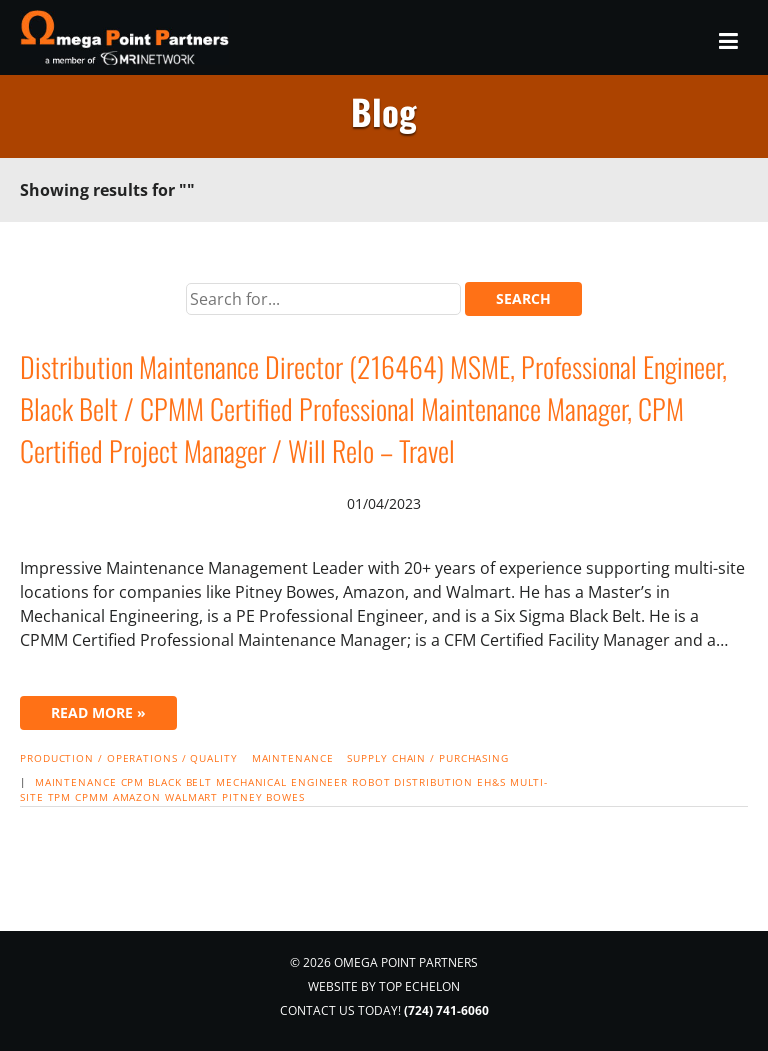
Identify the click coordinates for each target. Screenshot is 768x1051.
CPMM (92, 797)
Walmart (191, 797)
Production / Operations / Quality (129, 758)
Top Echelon (419, 986)
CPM (133, 782)
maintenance (76, 782)
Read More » (98, 712)
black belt (180, 782)
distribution (433, 782)
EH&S (491, 782)
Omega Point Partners (127, 37)
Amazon (137, 797)
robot (371, 782)
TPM (60, 797)
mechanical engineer (282, 782)
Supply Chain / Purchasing (428, 758)
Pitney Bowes (263, 797)
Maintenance (293, 758)
